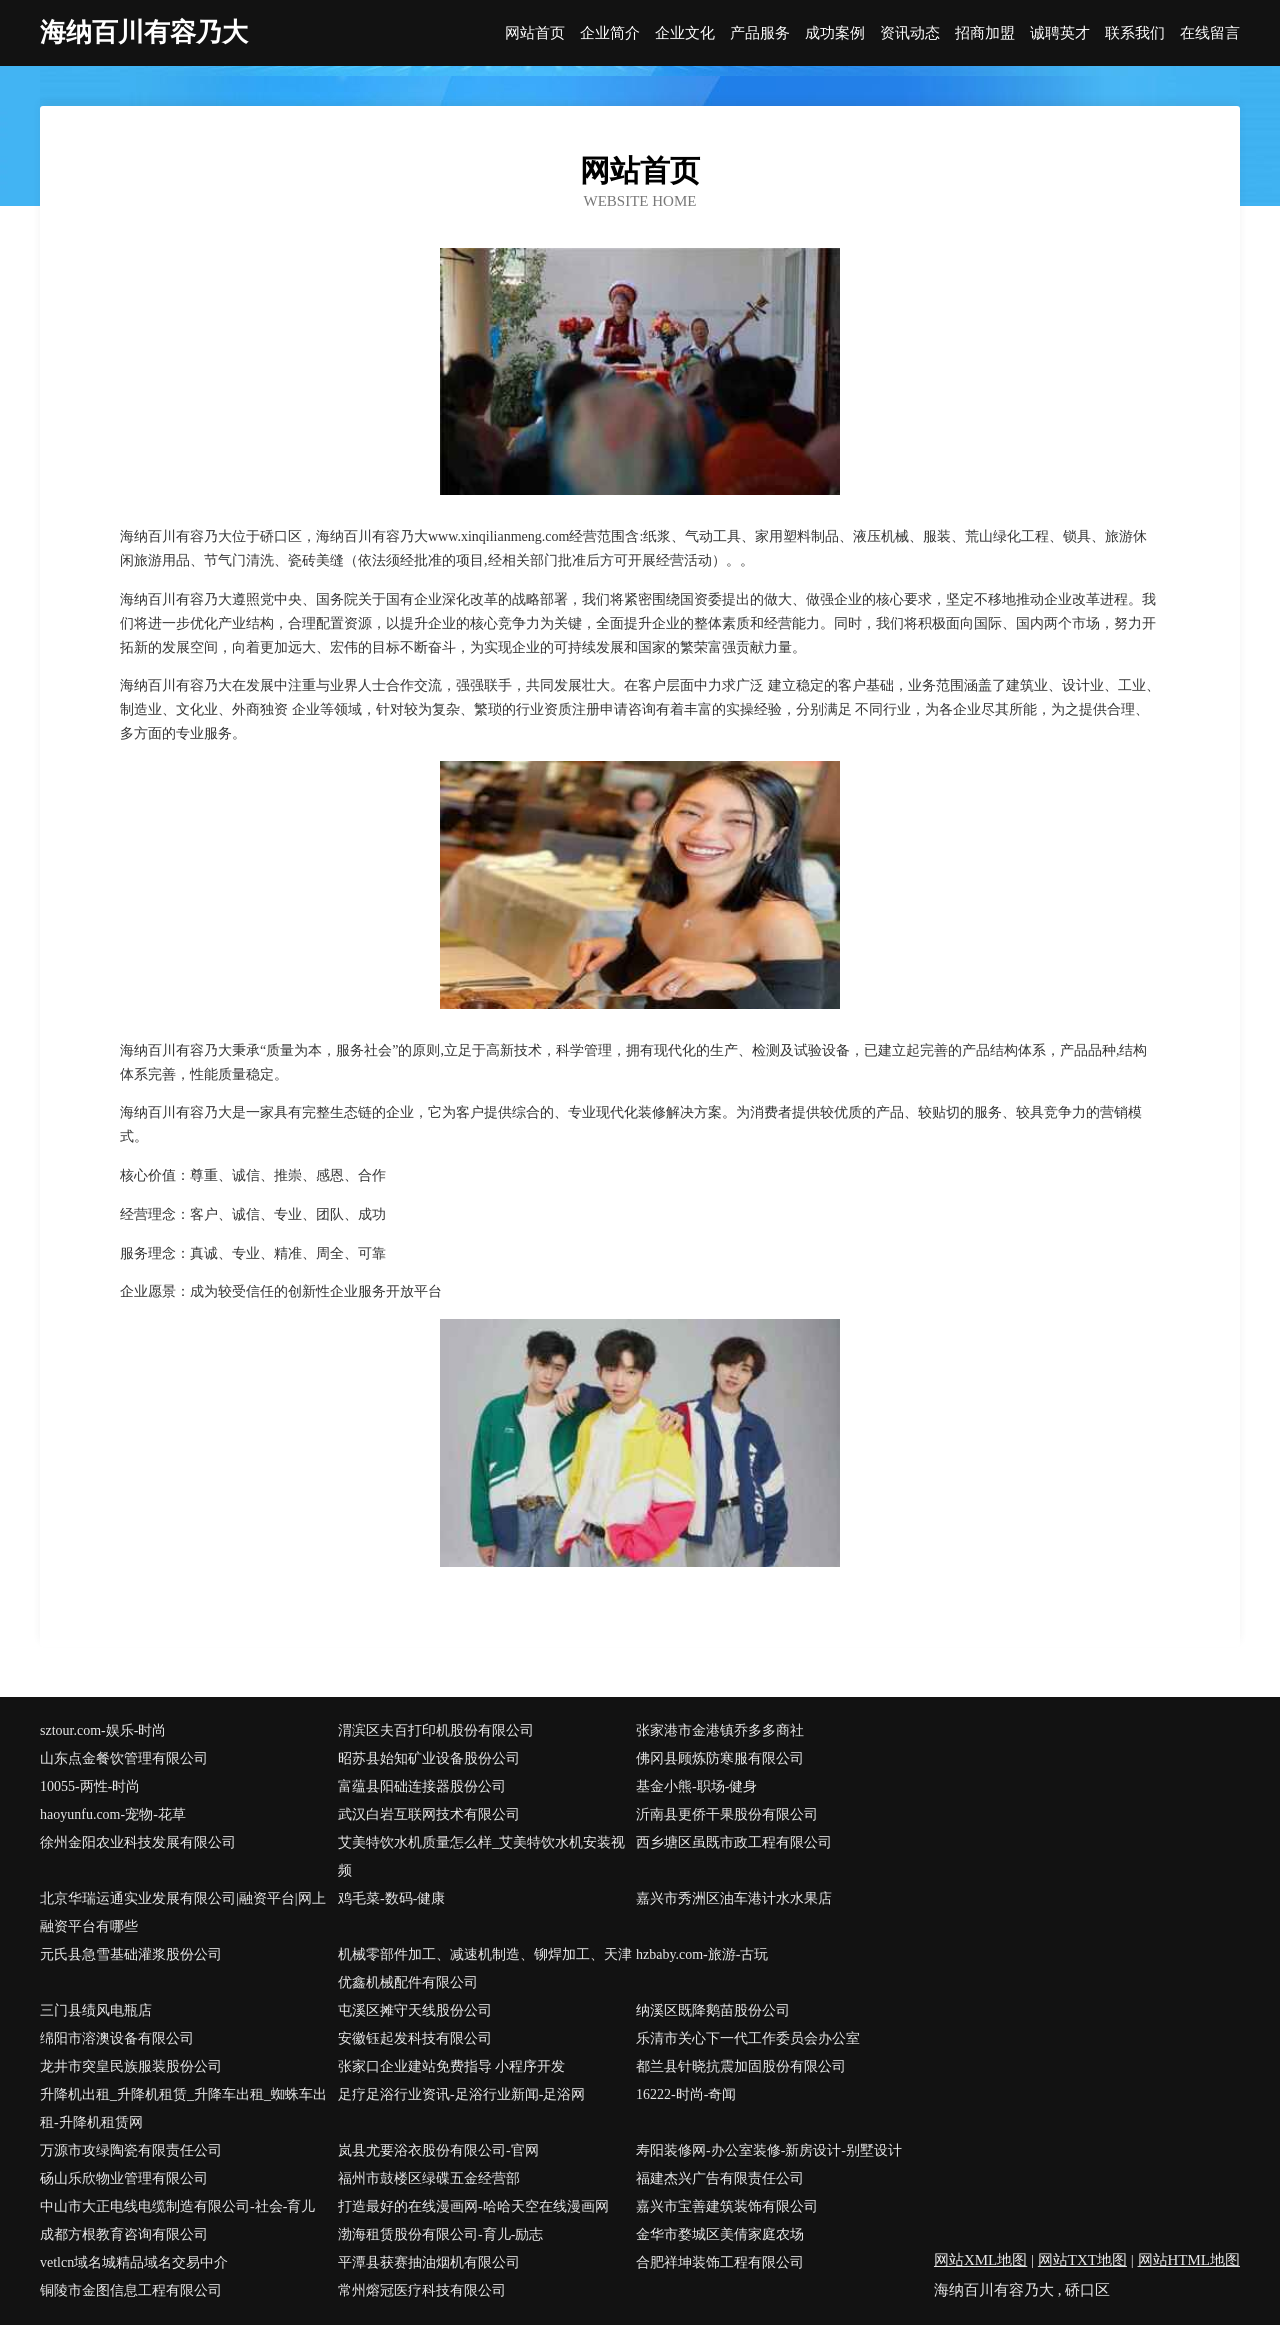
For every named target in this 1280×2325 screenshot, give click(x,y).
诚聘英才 (1060, 33)
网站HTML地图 (1189, 2260)
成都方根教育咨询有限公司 (124, 2234)
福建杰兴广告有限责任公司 (720, 2178)
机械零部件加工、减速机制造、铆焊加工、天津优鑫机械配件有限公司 (485, 1968)
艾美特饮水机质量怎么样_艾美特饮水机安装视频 (481, 1856)
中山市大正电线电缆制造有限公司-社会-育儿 (177, 2206)
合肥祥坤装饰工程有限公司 (720, 2262)
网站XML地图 (980, 2260)
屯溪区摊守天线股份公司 (415, 2010)
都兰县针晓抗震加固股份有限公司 (741, 2066)
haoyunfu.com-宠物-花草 (113, 1814)
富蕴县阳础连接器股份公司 (422, 1786)
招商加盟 (985, 33)
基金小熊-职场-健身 (696, 1786)
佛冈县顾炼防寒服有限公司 (720, 1758)
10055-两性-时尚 (90, 1786)
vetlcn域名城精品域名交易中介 (134, 2262)
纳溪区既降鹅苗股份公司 (713, 2010)
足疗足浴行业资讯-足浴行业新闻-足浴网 (461, 2094)
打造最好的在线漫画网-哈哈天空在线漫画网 (473, 2206)
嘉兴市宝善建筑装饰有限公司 (727, 2206)
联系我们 (1135, 33)
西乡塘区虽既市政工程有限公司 (734, 1842)
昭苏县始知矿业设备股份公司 (429, 1758)
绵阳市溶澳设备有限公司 (117, 2038)
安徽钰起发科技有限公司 (415, 2038)
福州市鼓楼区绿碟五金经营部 (429, 2178)
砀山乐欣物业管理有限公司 (124, 2178)
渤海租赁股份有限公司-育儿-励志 (440, 2234)
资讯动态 (910, 33)
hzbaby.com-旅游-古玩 (702, 1954)
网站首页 (535, 33)
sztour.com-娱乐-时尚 (103, 1730)
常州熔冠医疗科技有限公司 (422, 2290)
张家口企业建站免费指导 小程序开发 (452, 2066)
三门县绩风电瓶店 (96, 2010)
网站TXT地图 (1082, 2260)
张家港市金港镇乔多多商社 (720, 1730)
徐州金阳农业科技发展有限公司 (138, 1842)
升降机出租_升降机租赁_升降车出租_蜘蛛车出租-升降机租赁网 (183, 2108)
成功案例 (835, 33)
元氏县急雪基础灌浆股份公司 (131, 1954)
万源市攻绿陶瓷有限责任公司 (131, 2150)
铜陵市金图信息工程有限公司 (131, 2290)
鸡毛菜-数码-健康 (391, 1898)
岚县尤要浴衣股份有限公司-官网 (438, 2150)
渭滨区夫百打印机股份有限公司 (436, 1730)
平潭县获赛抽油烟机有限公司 (429, 2262)
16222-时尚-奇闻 (686, 2094)
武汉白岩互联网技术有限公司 (429, 1814)
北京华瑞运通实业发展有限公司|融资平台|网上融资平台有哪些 (183, 1912)
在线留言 (1210, 33)
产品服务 (760, 33)
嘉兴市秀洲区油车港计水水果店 (734, 1898)
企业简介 (610, 33)
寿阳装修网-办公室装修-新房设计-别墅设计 (769, 2150)
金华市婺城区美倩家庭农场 (720, 2234)
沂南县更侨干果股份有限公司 (727, 1814)
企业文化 (685, 33)
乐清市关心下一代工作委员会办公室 (748, 2038)
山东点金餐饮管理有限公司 (124, 1758)
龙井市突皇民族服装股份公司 (131, 2066)
